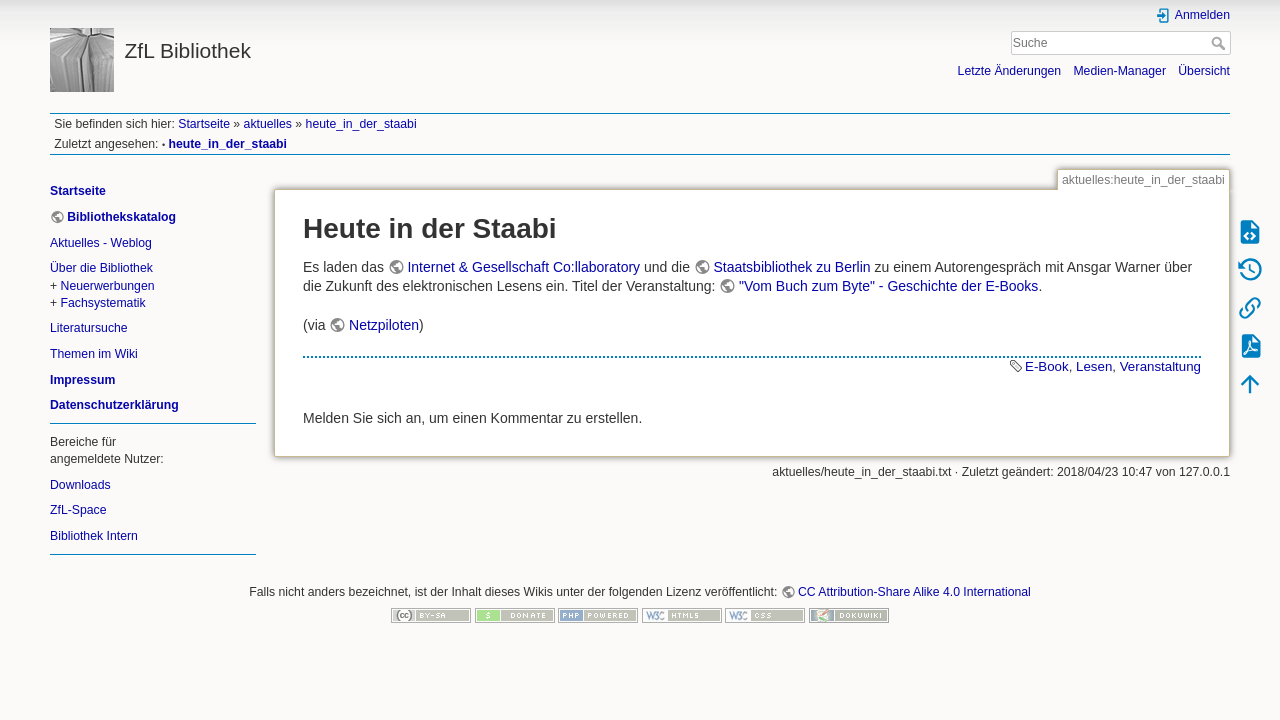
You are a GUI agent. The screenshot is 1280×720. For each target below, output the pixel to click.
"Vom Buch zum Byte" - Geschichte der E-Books (888, 286)
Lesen (1094, 366)
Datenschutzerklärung (114, 405)
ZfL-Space (78, 510)
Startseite (204, 124)
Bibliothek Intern (94, 536)
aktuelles (268, 124)
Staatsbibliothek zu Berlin (791, 267)
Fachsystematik (103, 303)
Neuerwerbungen (108, 286)
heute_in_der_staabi (361, 124)
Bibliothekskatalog (121, 217)
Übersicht (1204, 71)
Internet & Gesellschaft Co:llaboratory (523, 267)
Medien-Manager (1119, 71)
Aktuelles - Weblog (101, 243)
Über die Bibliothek (101, 268)
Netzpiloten (384, 325)
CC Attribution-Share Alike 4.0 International (914, 592)
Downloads (80, 485)
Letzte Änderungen (1010, 71)
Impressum (82, 380)
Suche (1220, 43)
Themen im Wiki (94, 354)
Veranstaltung (1160, 366)
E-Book (1047, 366)
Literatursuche (89, 328)
